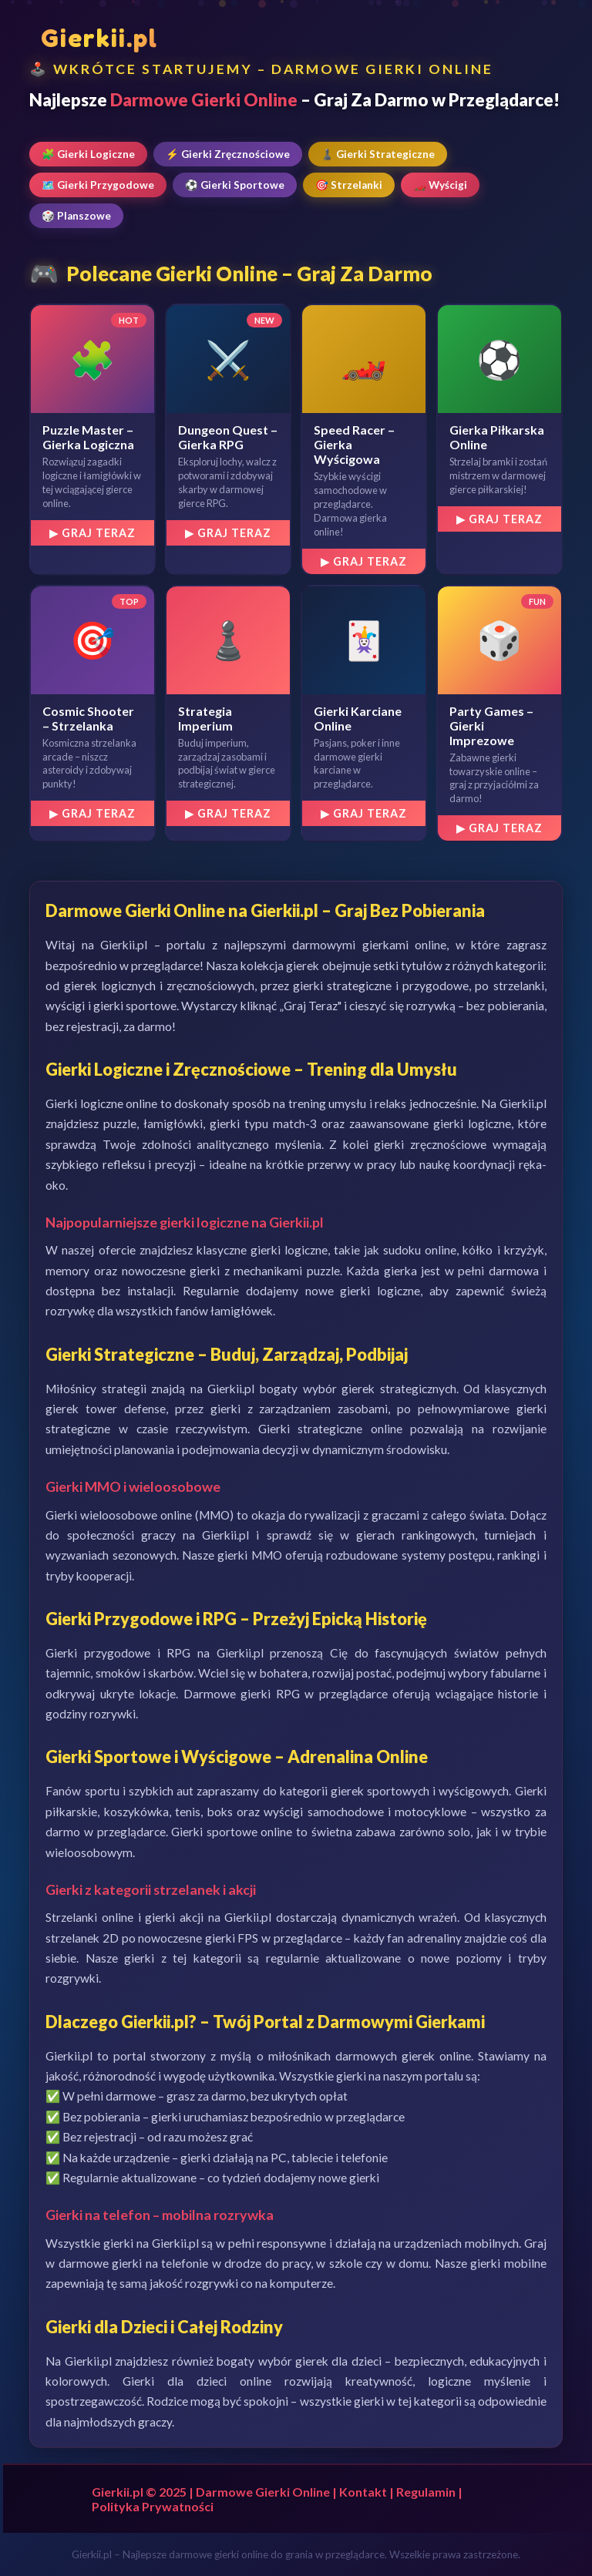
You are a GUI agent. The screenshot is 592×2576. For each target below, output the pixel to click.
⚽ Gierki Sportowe (234, 185)
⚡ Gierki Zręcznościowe (228, 154)
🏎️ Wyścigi (440, 185)
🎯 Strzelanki (348, 185)
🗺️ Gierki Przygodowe (98, 185)
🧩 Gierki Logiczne (88, 154)
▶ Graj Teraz (92, 532)
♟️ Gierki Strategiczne (378, 154)
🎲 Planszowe (76, 216)
